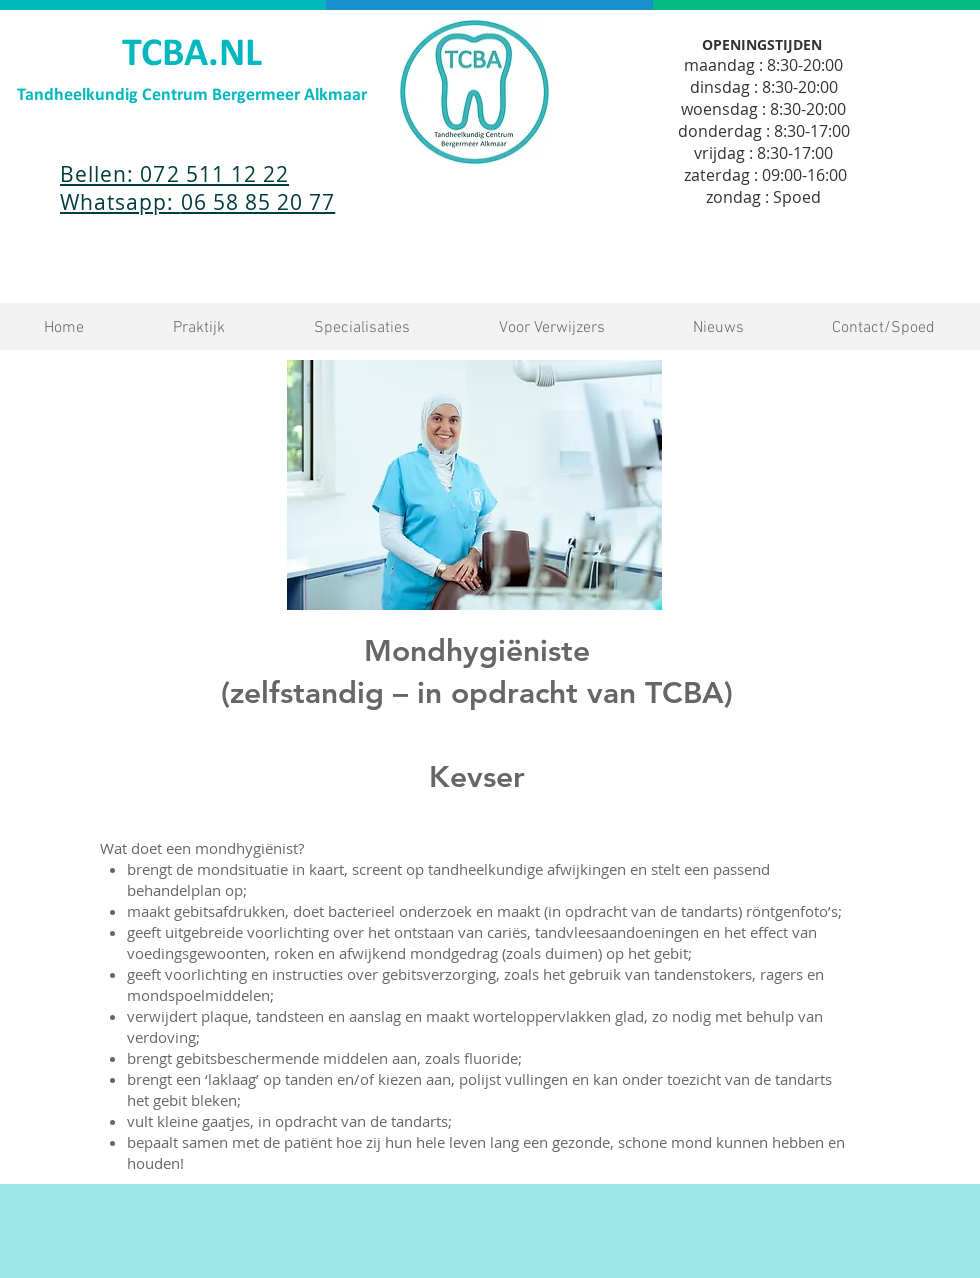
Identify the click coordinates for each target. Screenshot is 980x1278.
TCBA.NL (192, 55)
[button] (198, 328)
